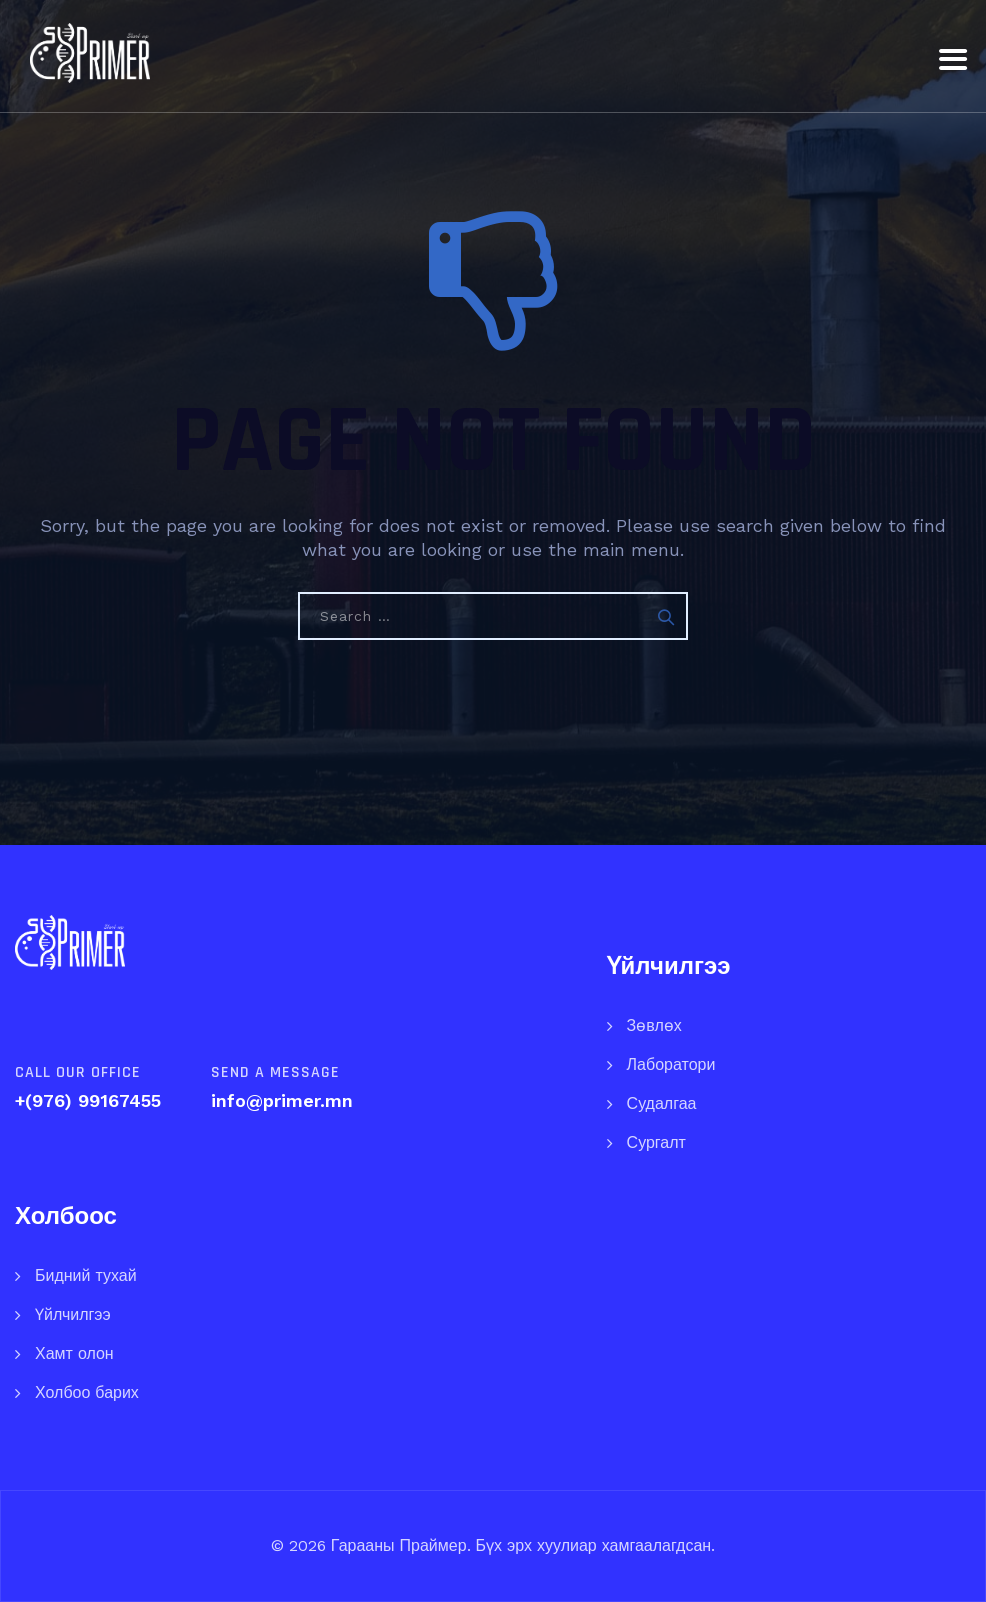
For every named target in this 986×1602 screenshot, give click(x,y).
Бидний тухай (86, 1275)
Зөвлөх (654, 1025)
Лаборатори (671, 1064)
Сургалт (656, 1142)
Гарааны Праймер (396, 1545)
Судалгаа (662, 1103)
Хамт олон (74, 1353)
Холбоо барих (87, 1392)
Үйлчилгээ (73, 1314)
